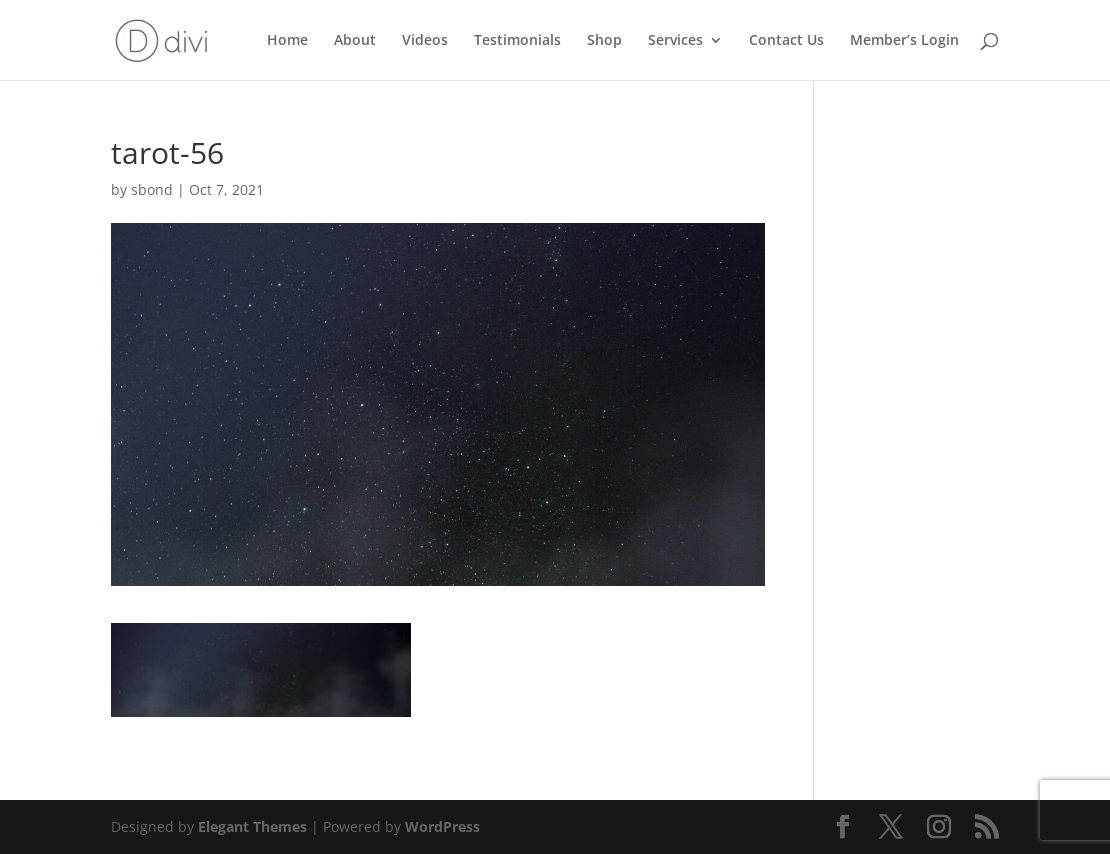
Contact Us (786, 41)
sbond (152, 189)
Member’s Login (904, 41)
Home (287, 41)
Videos (425, 41)
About (355, 41)
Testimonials (517, 41)
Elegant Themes (252, 826)
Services (675, 41)
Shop (604, 41)
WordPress (442, 826)
